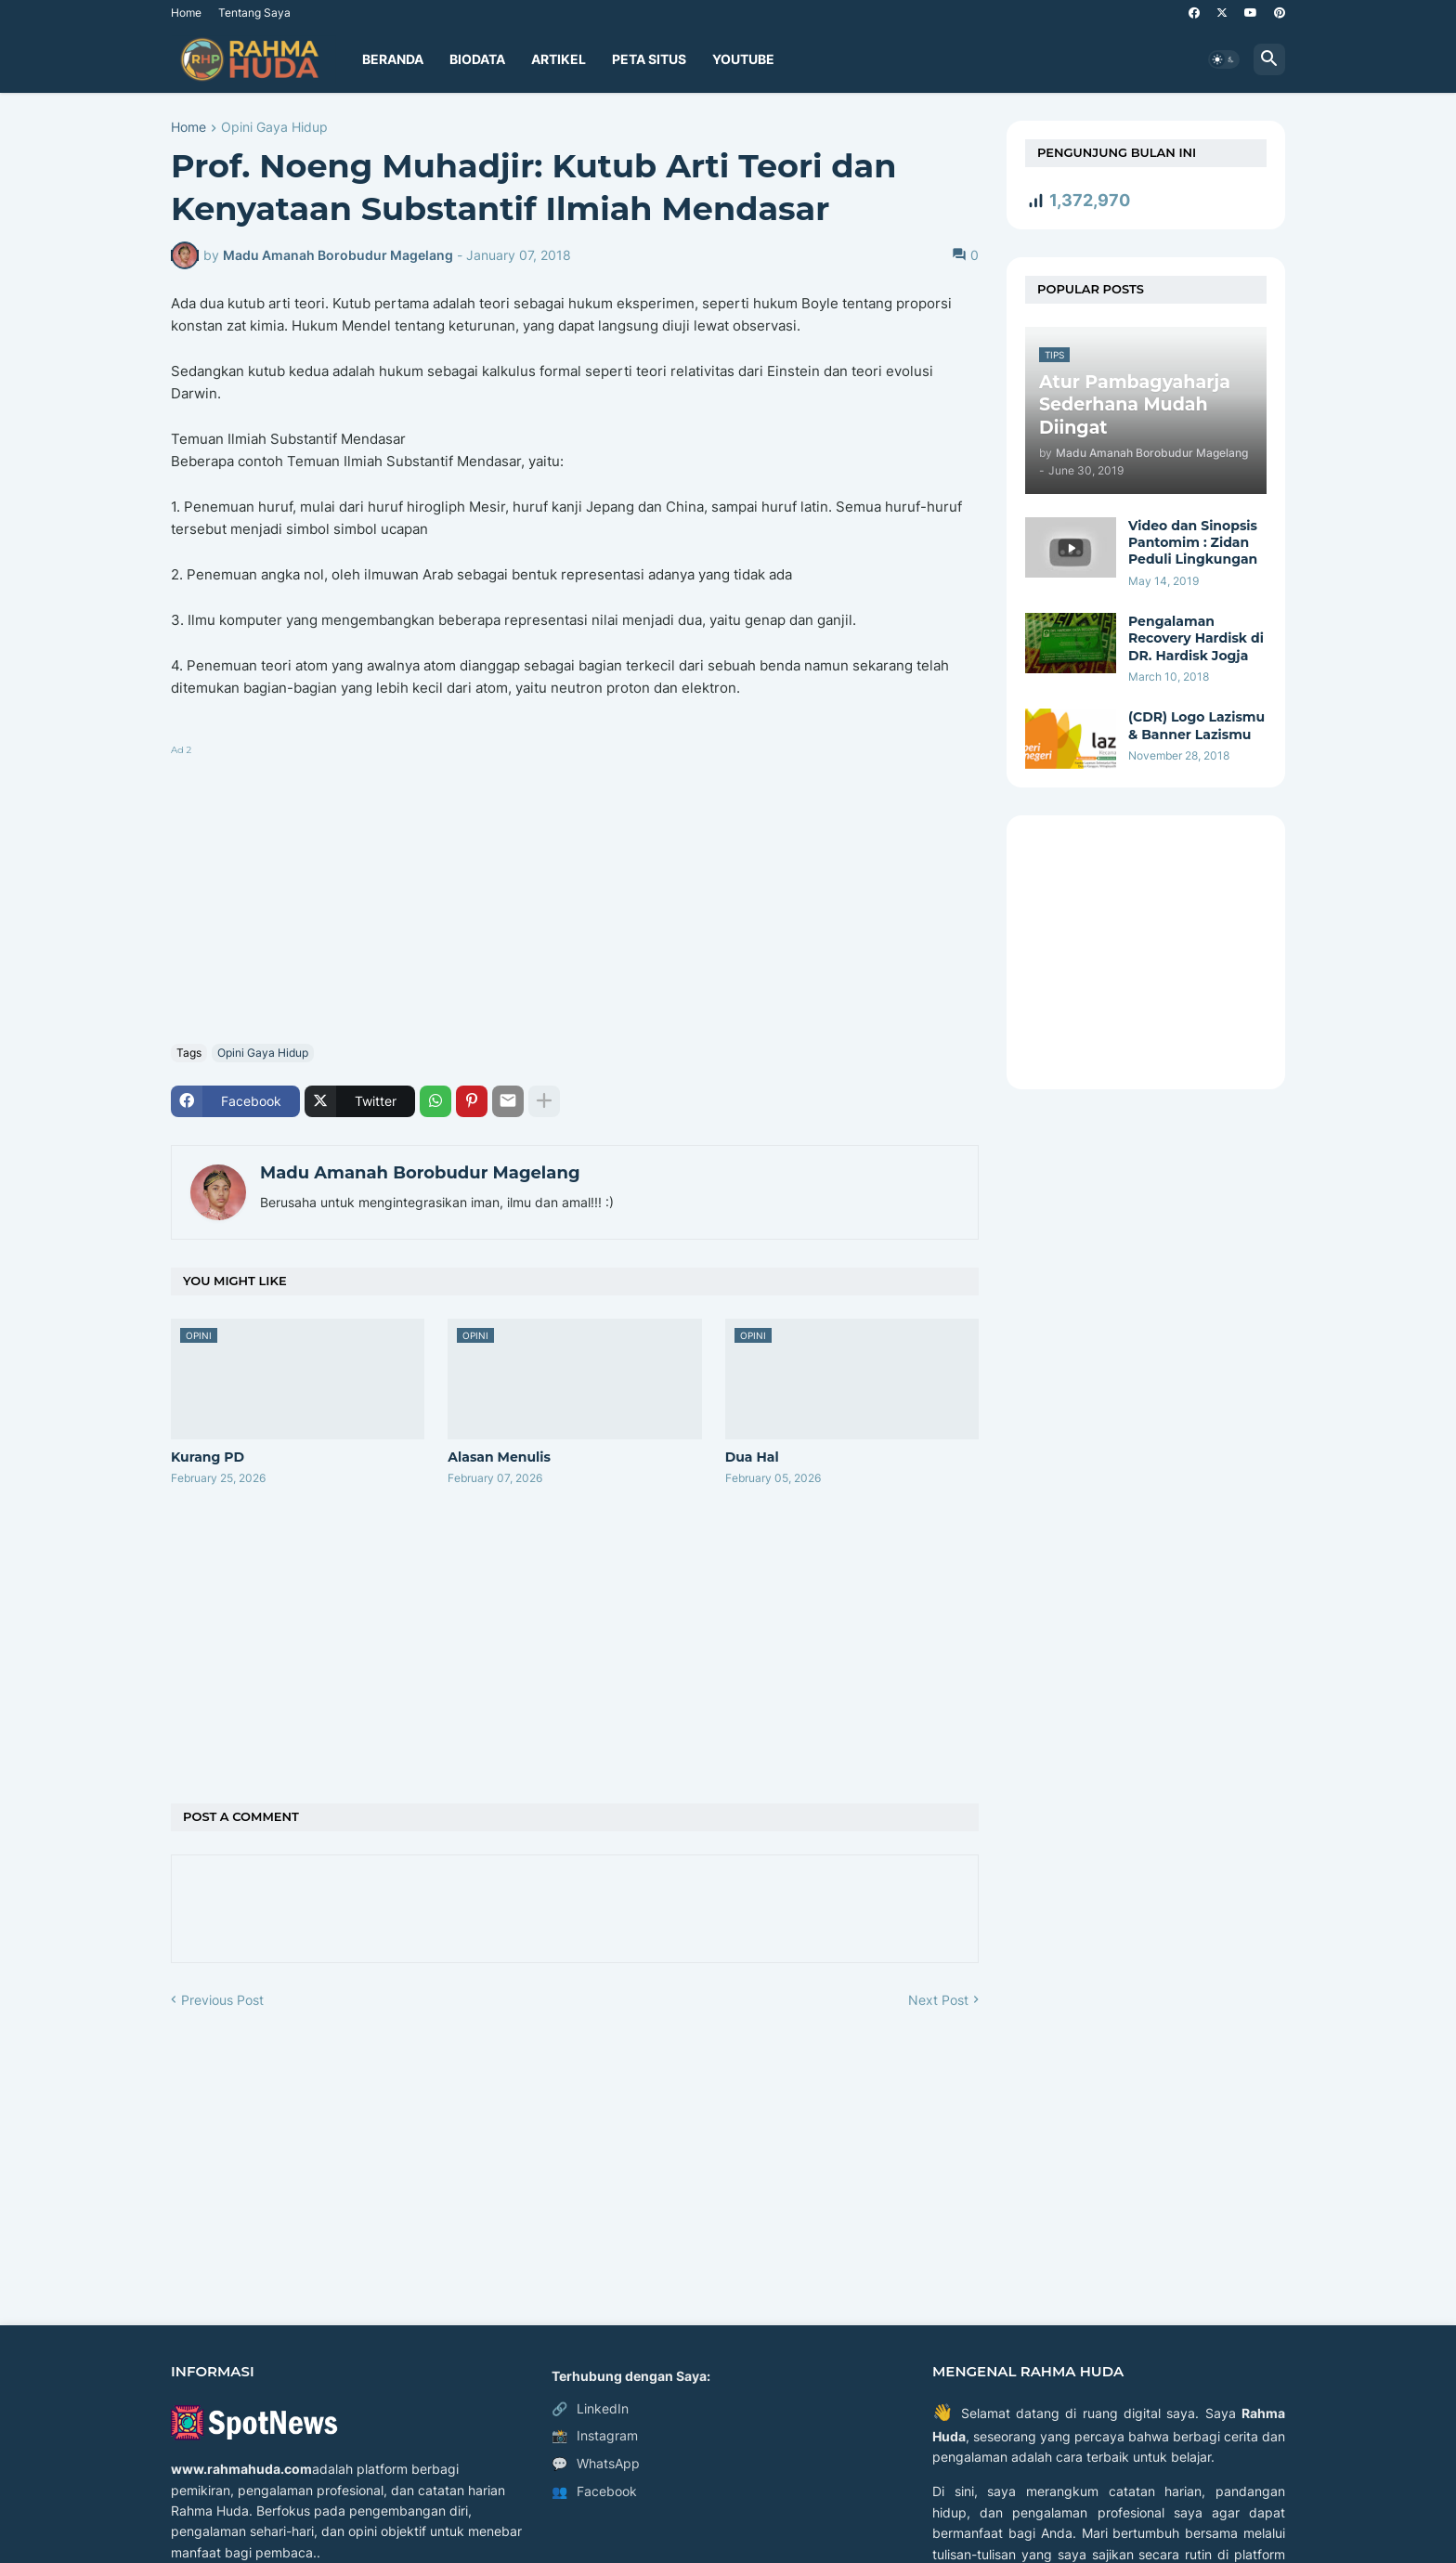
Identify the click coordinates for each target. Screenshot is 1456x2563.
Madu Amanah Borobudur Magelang (420, 1173)
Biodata (477, 59)
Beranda (392, 59)
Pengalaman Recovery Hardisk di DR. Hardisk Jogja (1196, 638)
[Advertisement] (575, 891)
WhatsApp (596, 2463)
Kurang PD (207, 1457)
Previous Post (222, 2000)
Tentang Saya (254, 13)
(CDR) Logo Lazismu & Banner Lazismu (1196, 725)
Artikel (558, 59)
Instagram (595, 2435)
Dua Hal (752, 1457)
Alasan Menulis (499, 1457)
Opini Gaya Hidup (274, 128)
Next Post (938, 2000)
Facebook (594, 2491)
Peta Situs (649, 59)
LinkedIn (590, 2409)
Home (186, 13)
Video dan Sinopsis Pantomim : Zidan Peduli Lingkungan (1192, 542)
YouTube (743, 59)
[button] (1224, 59)
